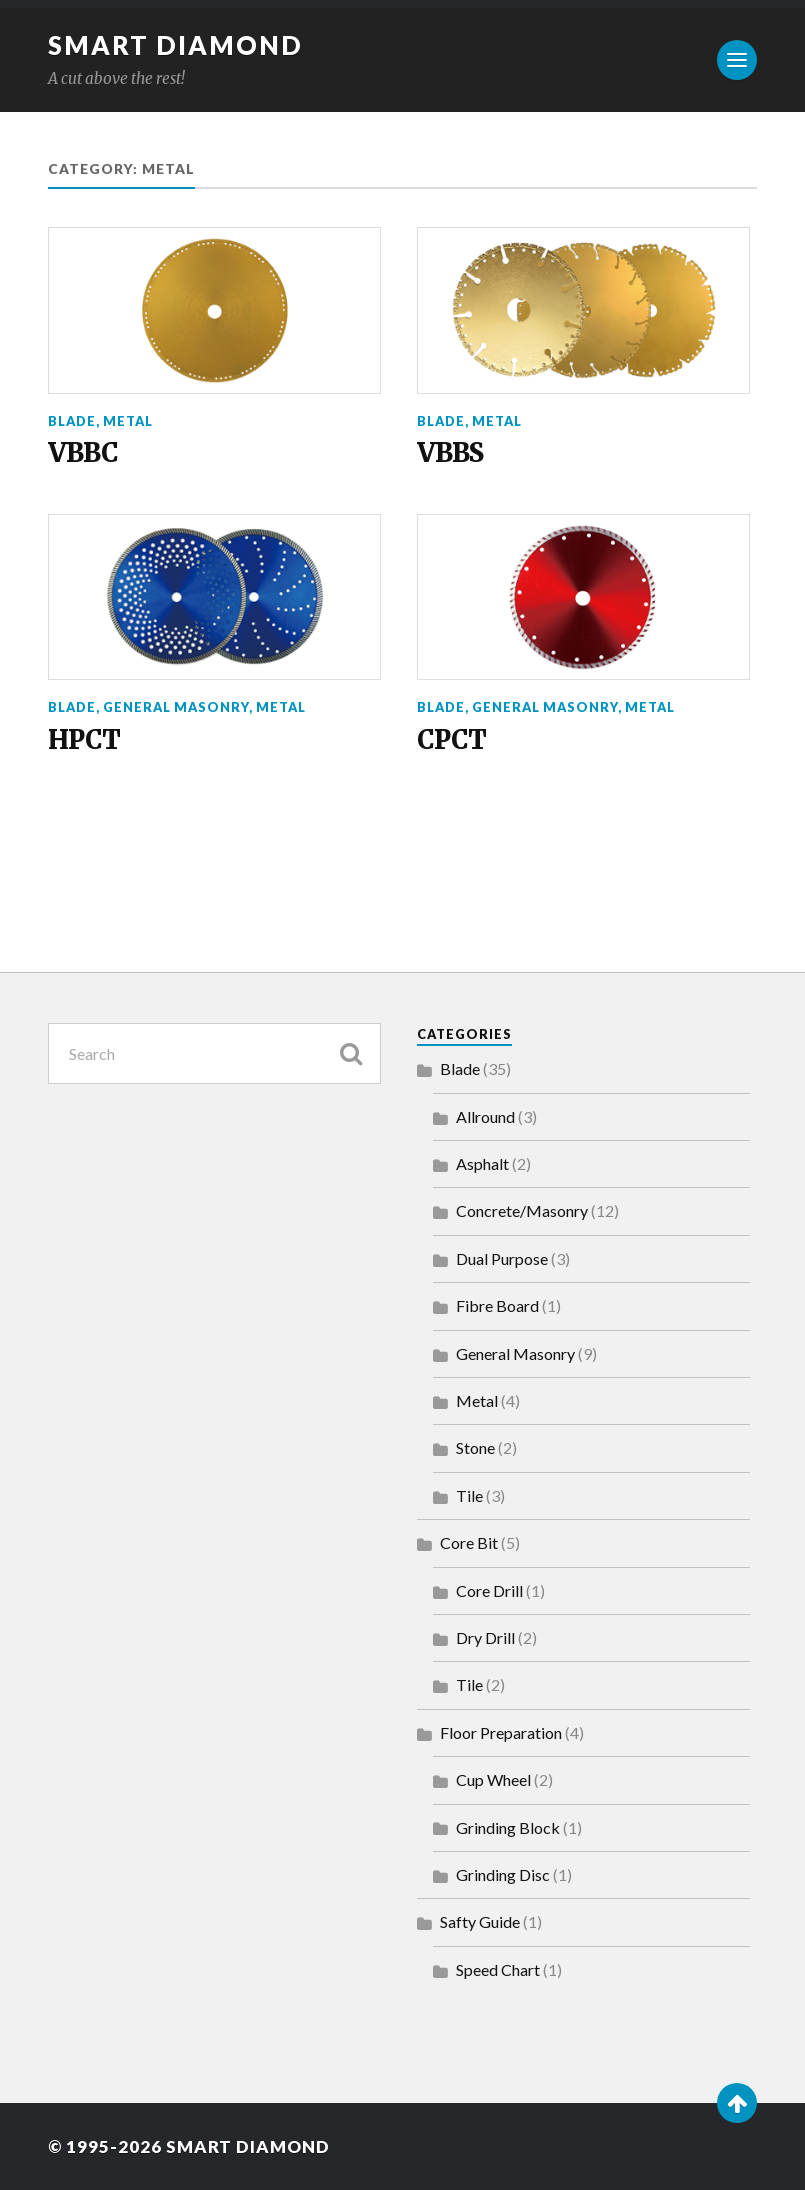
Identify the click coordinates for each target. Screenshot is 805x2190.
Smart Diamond (175, 45)
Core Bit (469, 1542)
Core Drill (489, 1590)
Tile (469, 1495)
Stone (475, 1447)
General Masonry (176, 707)
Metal (128, 421)
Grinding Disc (503, 1874)
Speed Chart (498, 1969)
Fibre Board (497, 1305)
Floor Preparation (501, 1732)
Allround (485, 1116)
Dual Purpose (502, 1258)
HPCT (84, 740)
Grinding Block (508, 1827)
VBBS (450, 453)
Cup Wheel (493, 1779)
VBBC (83, 453)
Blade (72, 421)
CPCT (451, 740)
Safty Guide (480, 1921)
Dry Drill (485, 1637)
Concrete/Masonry (522, 1210)
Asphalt (482, 1163)
